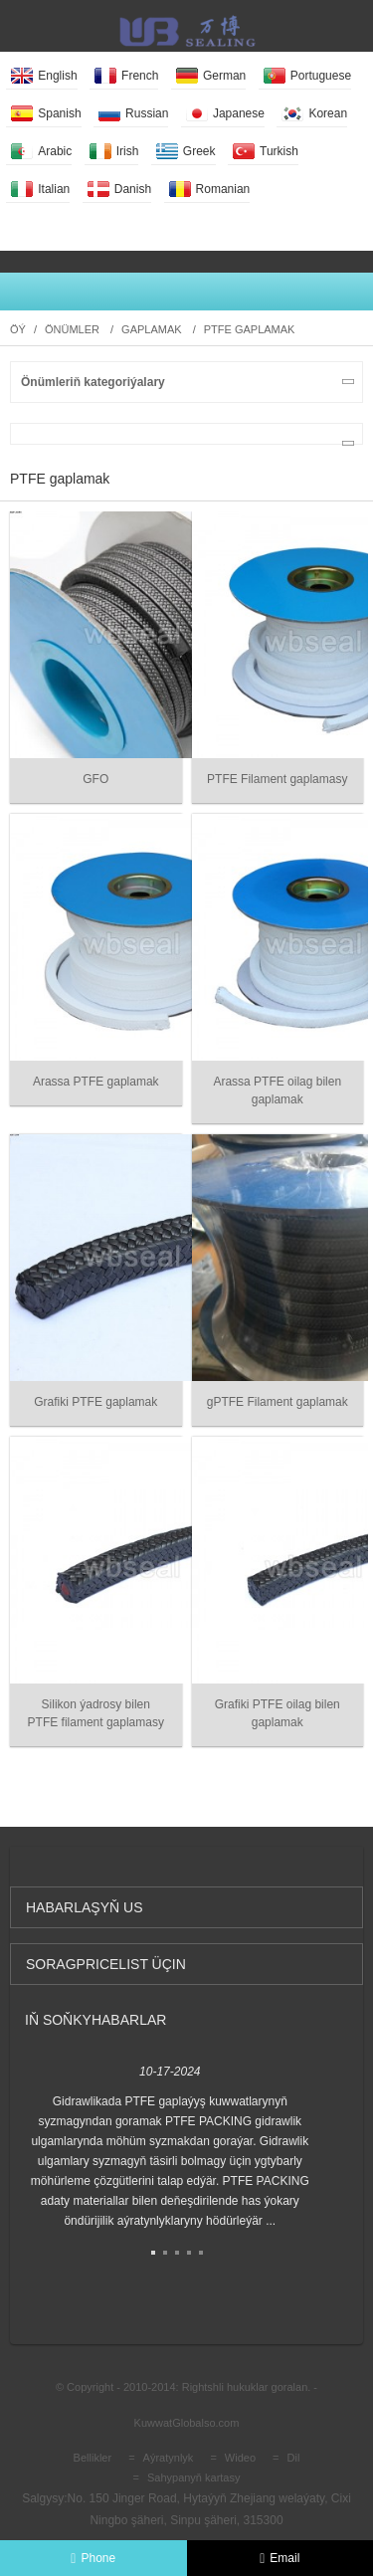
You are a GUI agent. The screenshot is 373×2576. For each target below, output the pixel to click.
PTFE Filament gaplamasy (277, 779)
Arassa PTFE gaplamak (96, 1082)
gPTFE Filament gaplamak (277, 1402)
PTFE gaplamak (249, 329)
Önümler (72, 329)
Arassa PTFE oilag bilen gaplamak (277, 1090)
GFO (95, 779)
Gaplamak (151, 329)
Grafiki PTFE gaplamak (95, 1402)
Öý (18, 329)
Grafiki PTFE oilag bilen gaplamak (277, 1713)
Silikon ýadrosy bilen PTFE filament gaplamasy (96, 1713)
